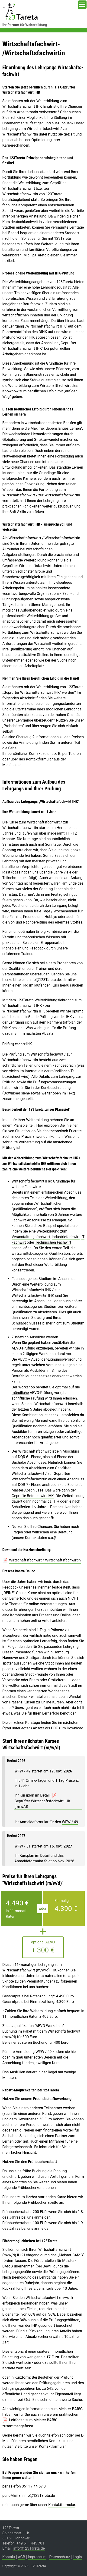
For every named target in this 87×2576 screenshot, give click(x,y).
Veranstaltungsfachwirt (31, 1237)
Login (77, 2557)
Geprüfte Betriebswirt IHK (33, 1496)
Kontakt (8, 2557)
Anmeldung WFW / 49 (34, 2051)
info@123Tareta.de (45, 979)
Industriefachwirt (66, 1237)
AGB (21, 2557)
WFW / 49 (70, 1822)
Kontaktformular (61, 2505)
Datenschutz (59, 2557)
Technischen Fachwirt (53, 1242)
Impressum (37, 2557)
